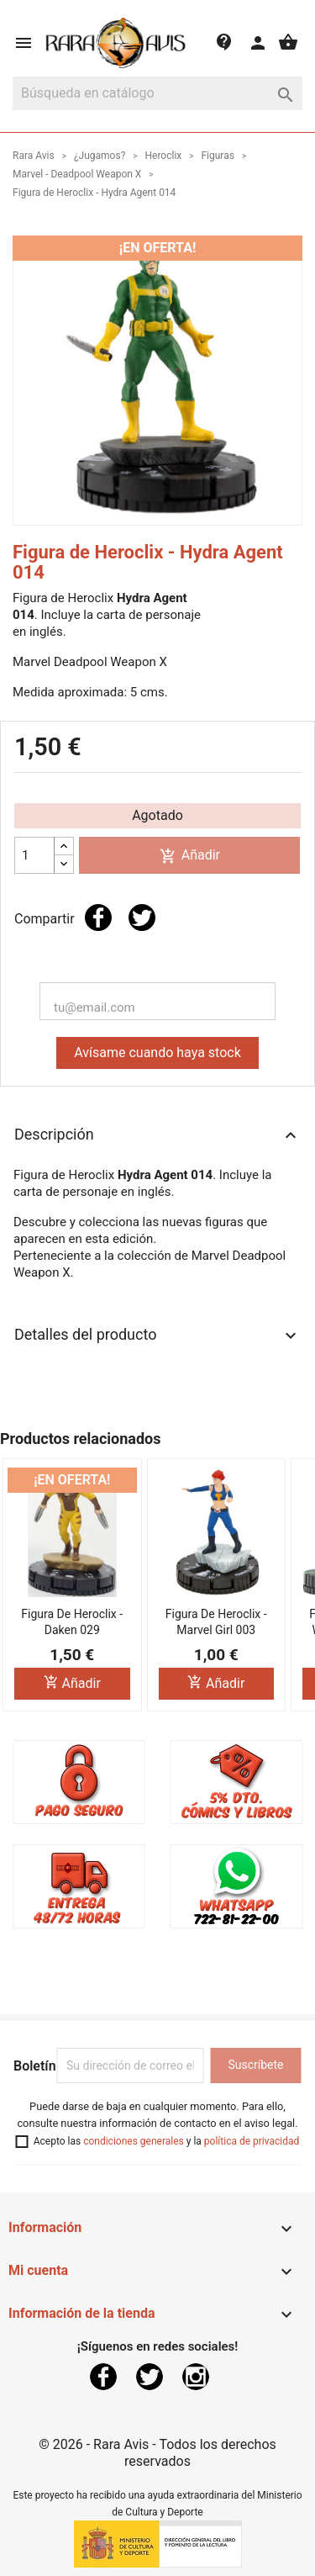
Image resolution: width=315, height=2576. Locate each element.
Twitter (149, 2376)
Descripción (157, 1135)
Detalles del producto (157, 1335)
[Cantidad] (34, 855)
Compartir (98, 917)
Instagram (195, 2376)
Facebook (103, 2376)
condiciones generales (133, 2141)
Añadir (190, 856)
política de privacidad (251, 2141)
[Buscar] (157, 93)
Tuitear (142, 917)
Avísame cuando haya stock (157, 1053)
